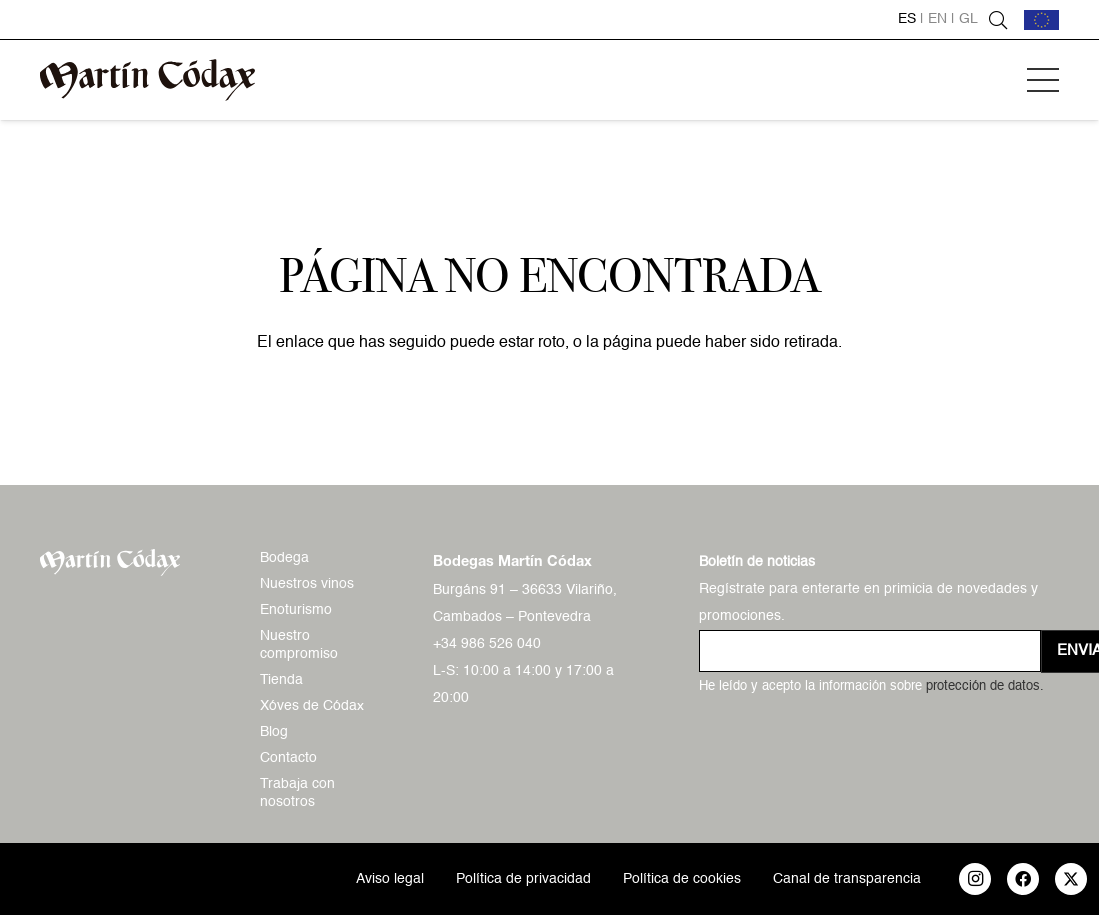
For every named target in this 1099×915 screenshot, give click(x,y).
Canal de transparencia (847, 879)
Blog (274, 732)
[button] (1043, 80)
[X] (1071, 879)
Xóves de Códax (312, 706)
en (937, 19)
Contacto (288, 758)
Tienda (281, 680)
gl (968, 19)
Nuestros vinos (307, 584)
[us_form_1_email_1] (870, 651)
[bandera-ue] (1041, 20)
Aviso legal (390, 879)
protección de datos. (985, 686)
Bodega (284, 558)
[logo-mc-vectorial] (147, 80)
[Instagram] (975, 879)
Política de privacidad (523, 879)
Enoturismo (296, 610)
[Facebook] (1023, 879)
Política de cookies (682, 879)
